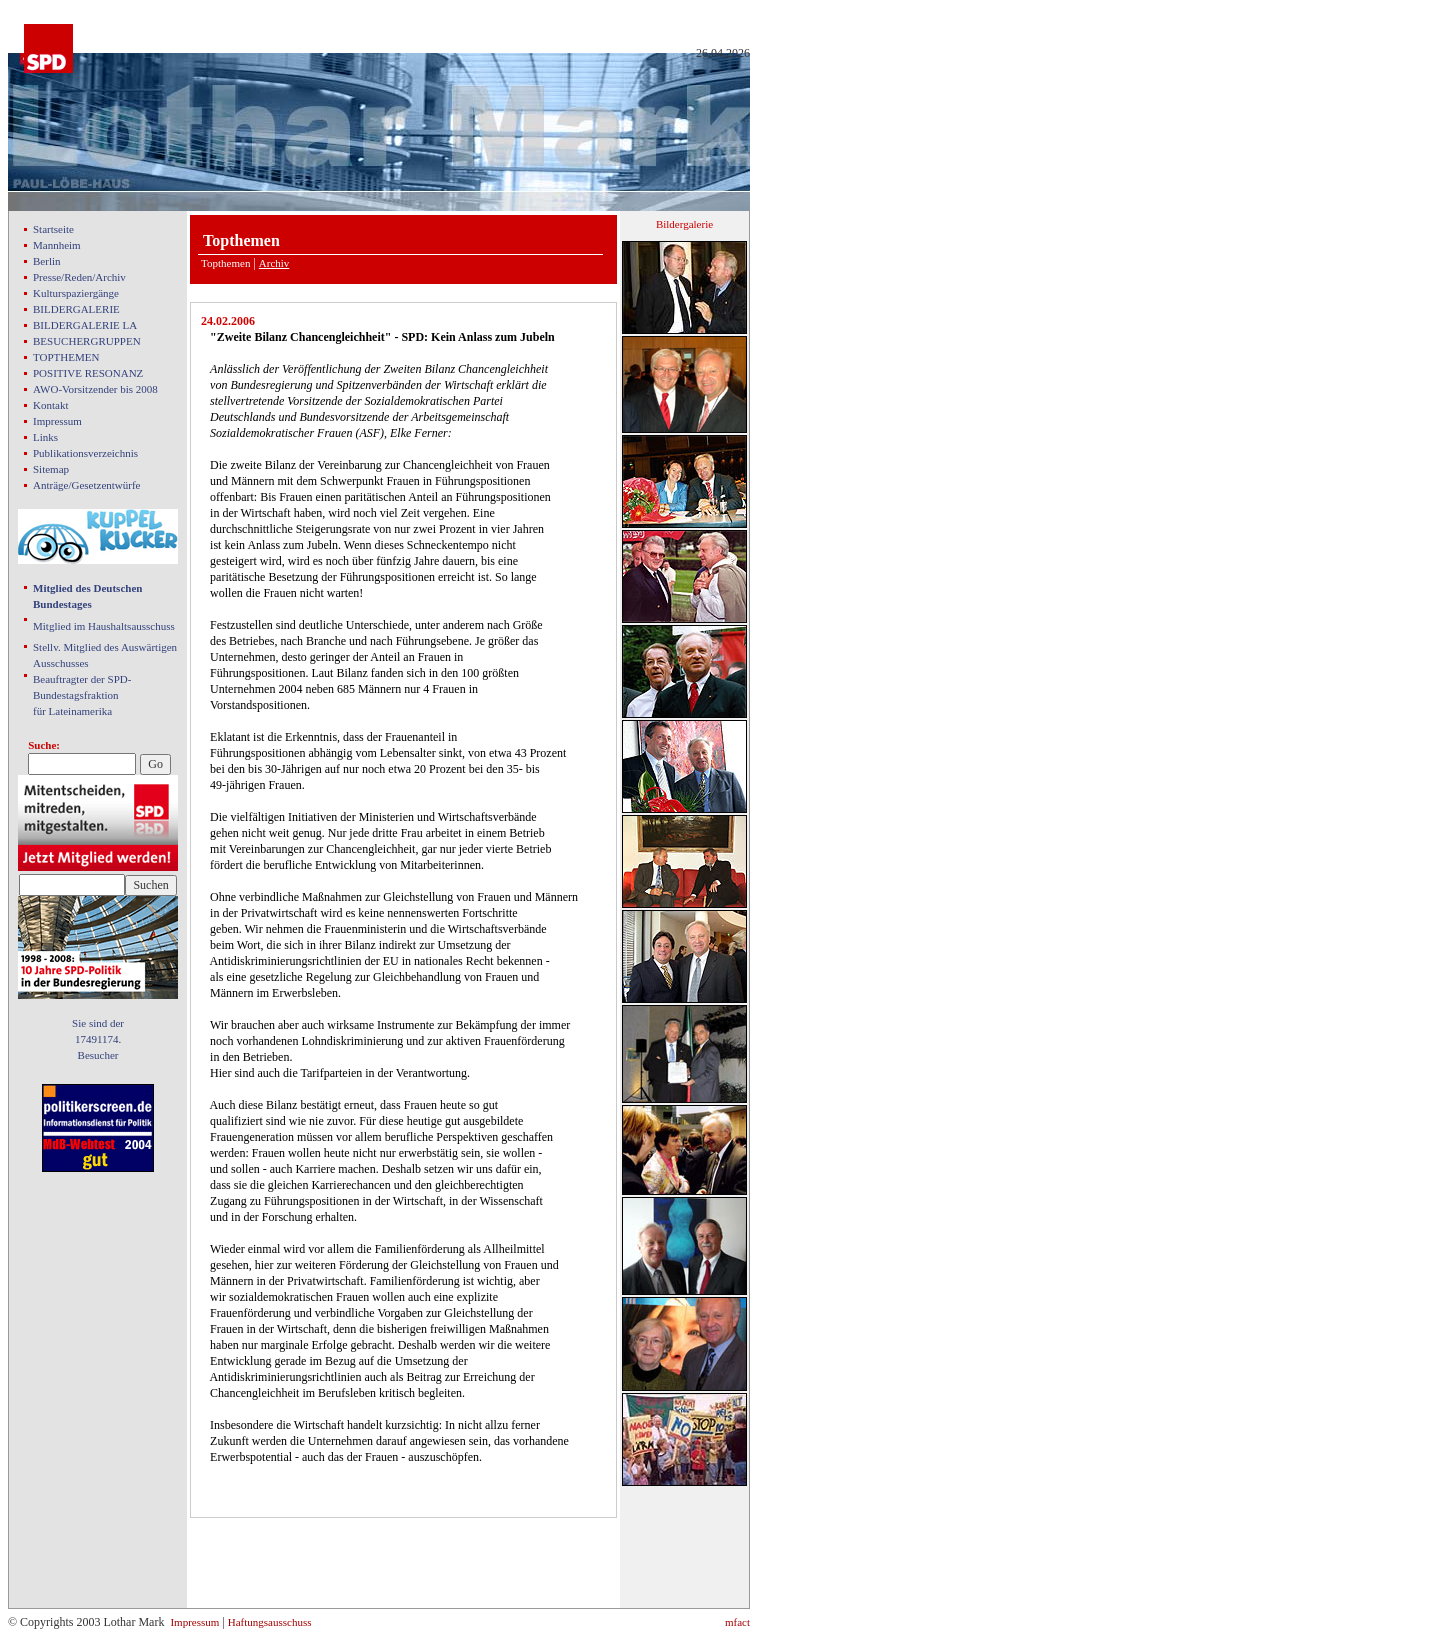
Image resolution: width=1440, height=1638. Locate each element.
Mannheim (57, 245)
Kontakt (50, 405)
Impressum (57, 421)
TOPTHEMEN (66, 357)
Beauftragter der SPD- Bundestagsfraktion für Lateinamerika (82, 695)
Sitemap (51, 469)
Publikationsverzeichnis (85, 453)
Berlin (47, 261)
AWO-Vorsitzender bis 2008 (95, 389)
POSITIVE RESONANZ (88, 373)
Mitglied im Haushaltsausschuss (104, 626)
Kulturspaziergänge (76, 293)
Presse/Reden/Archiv (79, 277)
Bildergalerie (684, 224)
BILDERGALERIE (76, 309)
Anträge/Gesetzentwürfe (87, 485)
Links (45, 437)
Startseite (53, 229)
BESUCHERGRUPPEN (87, 341)
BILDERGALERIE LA (85, 325)
